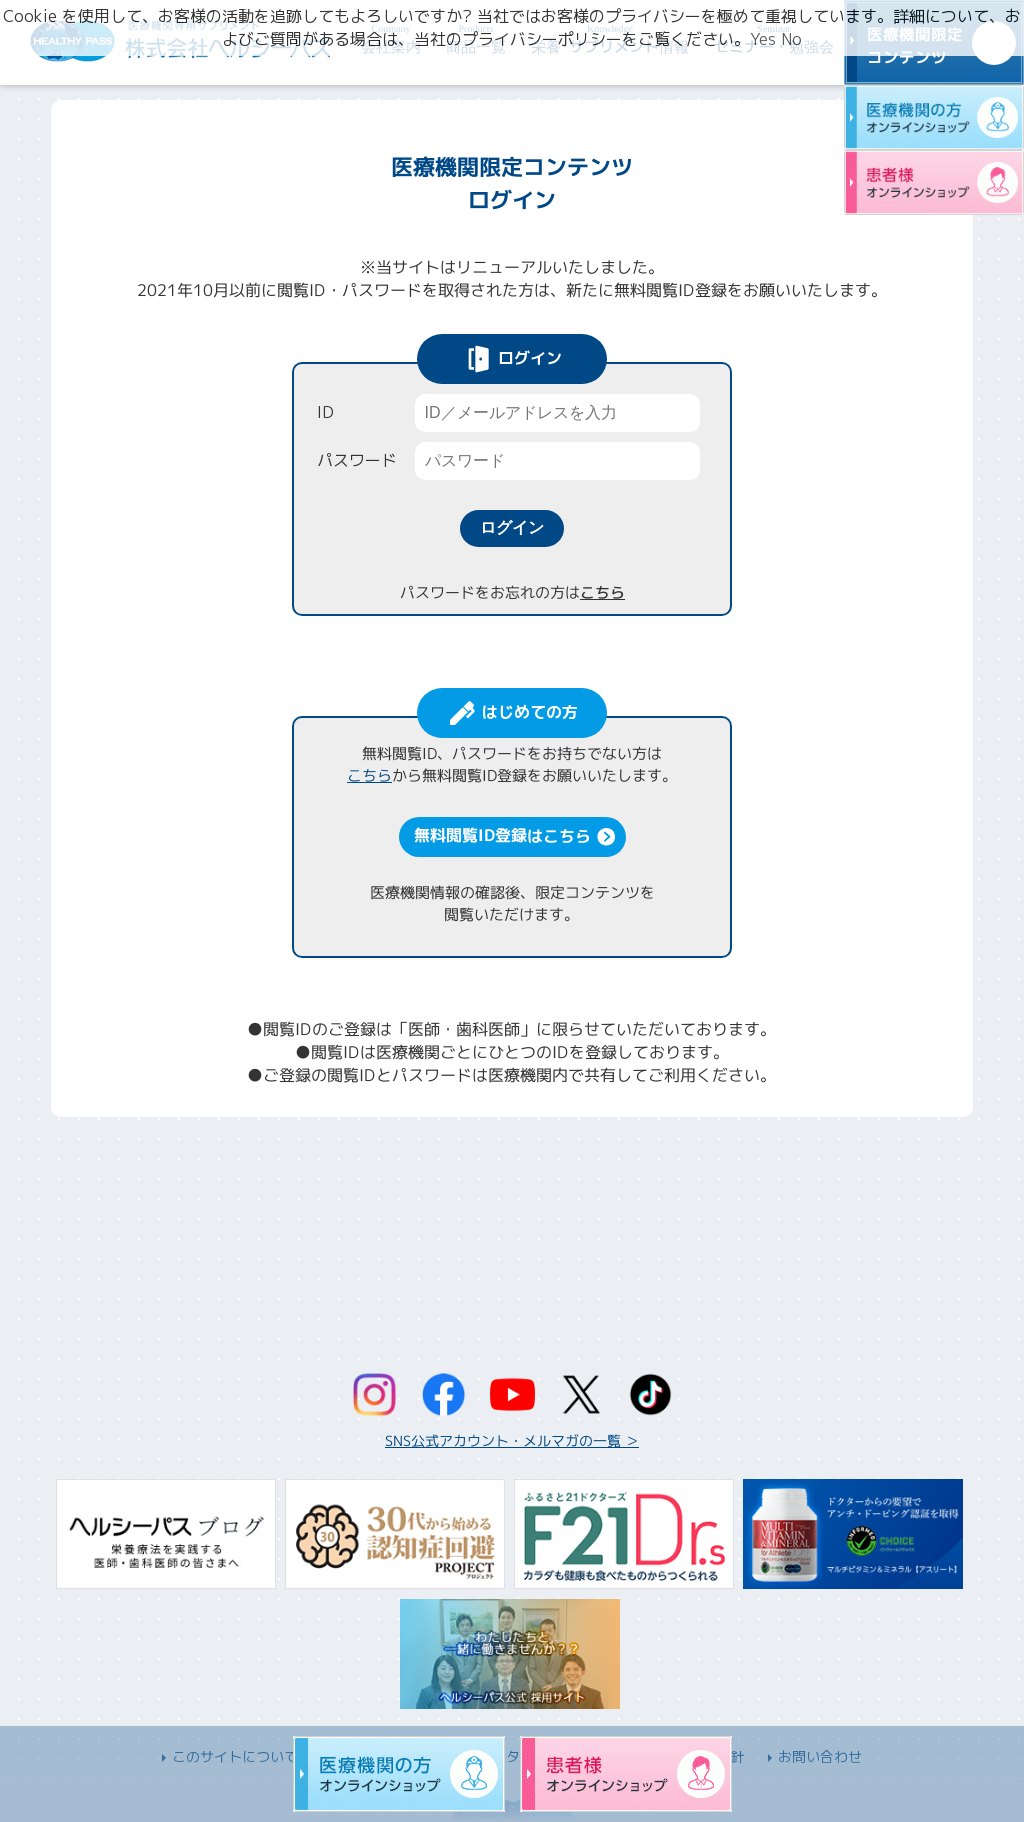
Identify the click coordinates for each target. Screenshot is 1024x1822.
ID (325, 412)
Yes (763, 39)
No (791, 39)
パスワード (357, 460)
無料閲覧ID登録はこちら (501, 835)
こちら (601, 592)
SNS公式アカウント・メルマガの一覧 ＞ (512, 1440)
